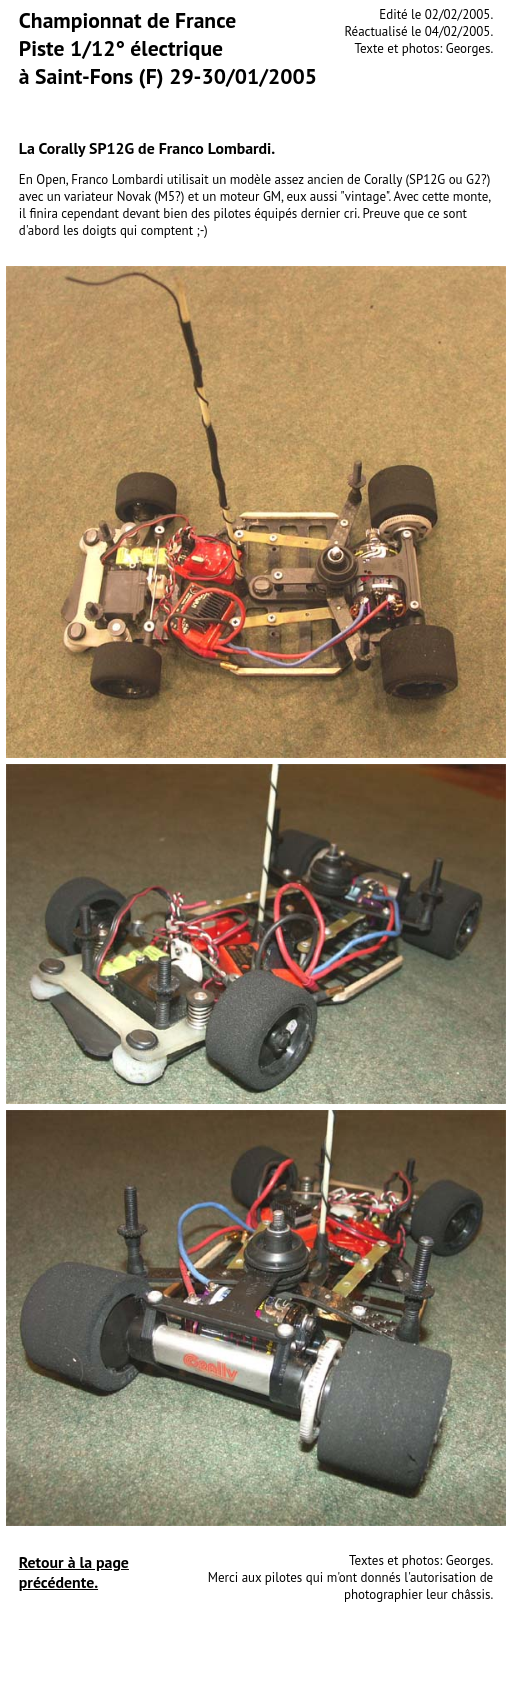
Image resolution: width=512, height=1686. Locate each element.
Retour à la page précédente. (74, 1572)
